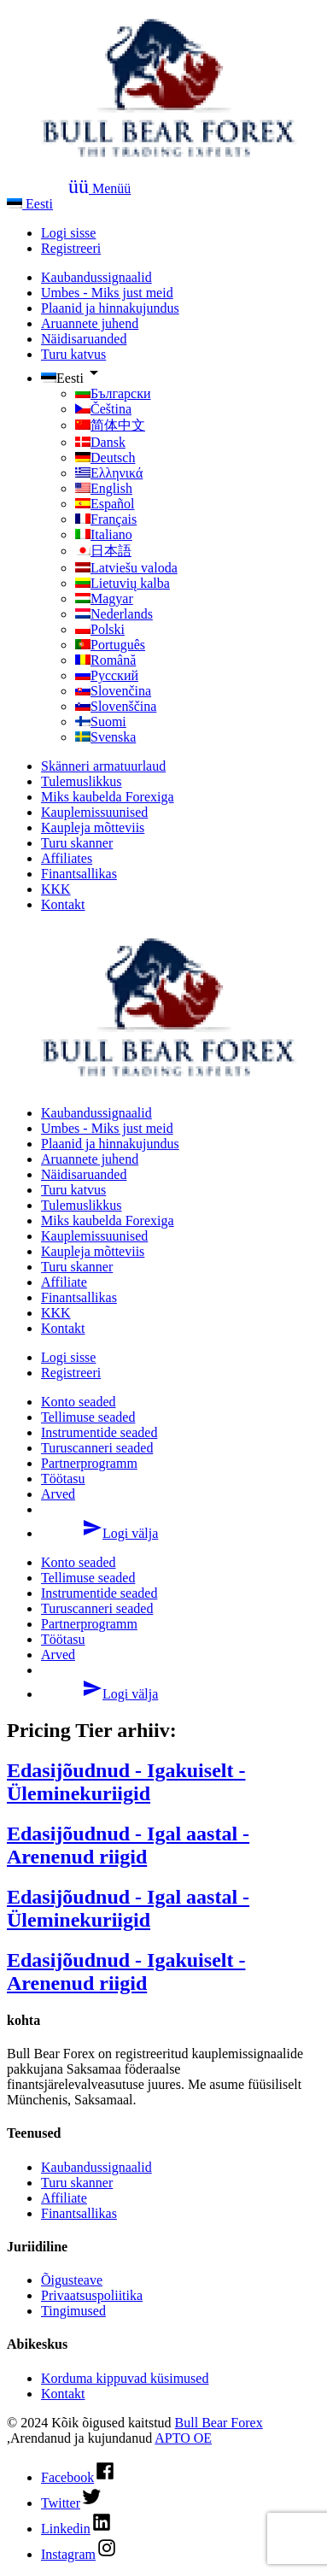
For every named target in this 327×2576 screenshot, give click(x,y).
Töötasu (63, 1478)
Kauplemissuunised (94, 812)
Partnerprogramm (89, 1463)
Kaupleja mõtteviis (92, 827)
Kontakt (63, 904)
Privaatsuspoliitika (92, 2295)
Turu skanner (77, 843)
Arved (58, 1494)
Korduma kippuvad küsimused (124, 2378)
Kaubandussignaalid (96, 277)
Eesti (30, 204)
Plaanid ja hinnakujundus (110, 308)
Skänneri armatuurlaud (103, 766)
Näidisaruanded (83, 339)
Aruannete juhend (89, 323)
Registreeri (71, 248)
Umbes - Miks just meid (107, 292)
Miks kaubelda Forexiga (107, 796)
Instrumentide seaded (99, 1432)
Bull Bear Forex (219, 2422)
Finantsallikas (79, 873)
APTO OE (183, 2438)
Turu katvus (73, 354)
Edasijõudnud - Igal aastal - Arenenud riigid (128, 1845)
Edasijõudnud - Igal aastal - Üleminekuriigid (128, 1908)
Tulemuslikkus (81, 781)
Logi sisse (68, 233)
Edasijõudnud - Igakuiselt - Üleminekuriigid (126, 1781)
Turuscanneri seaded (97, 1448)
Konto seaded (78, 1401)
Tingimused (73, 2310)
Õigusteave (71, 2280)
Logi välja (99, 1533)
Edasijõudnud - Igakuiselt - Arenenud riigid (126, 1971)
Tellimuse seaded (88, 1417)
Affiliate (64, 1282)
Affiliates (66, 858)
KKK (56, 889)
